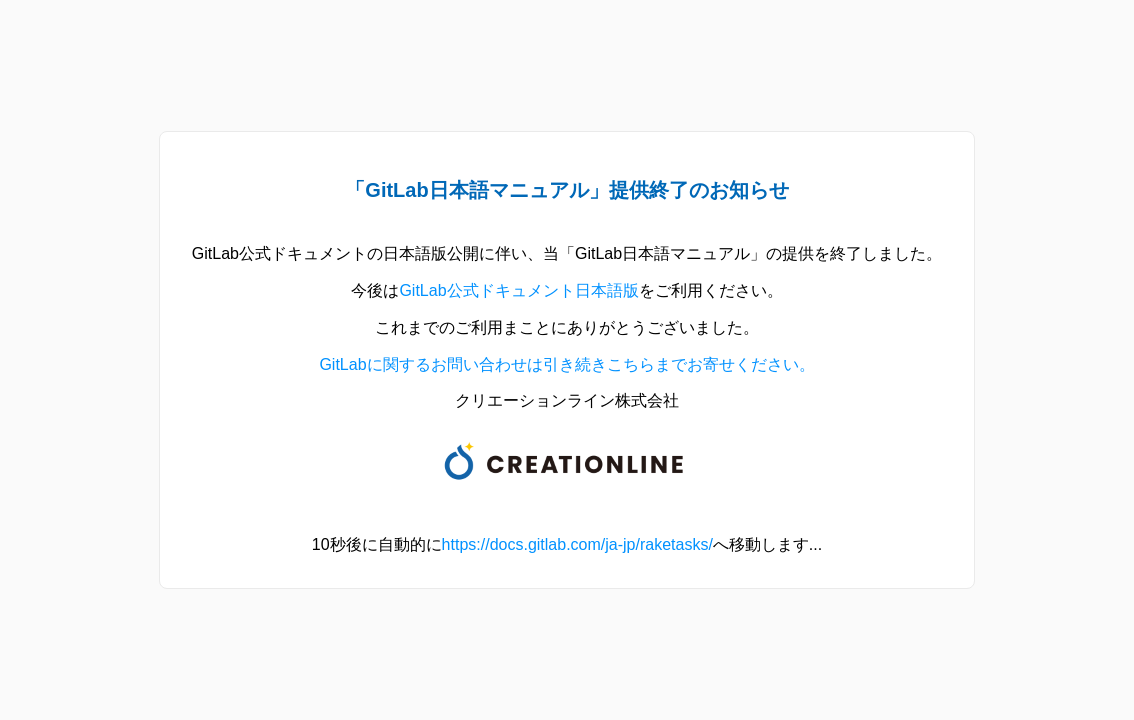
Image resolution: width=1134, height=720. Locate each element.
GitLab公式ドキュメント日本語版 (518, 290)
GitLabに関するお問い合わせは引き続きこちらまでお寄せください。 (566, 364)
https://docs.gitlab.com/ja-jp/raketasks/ (577, 544)
